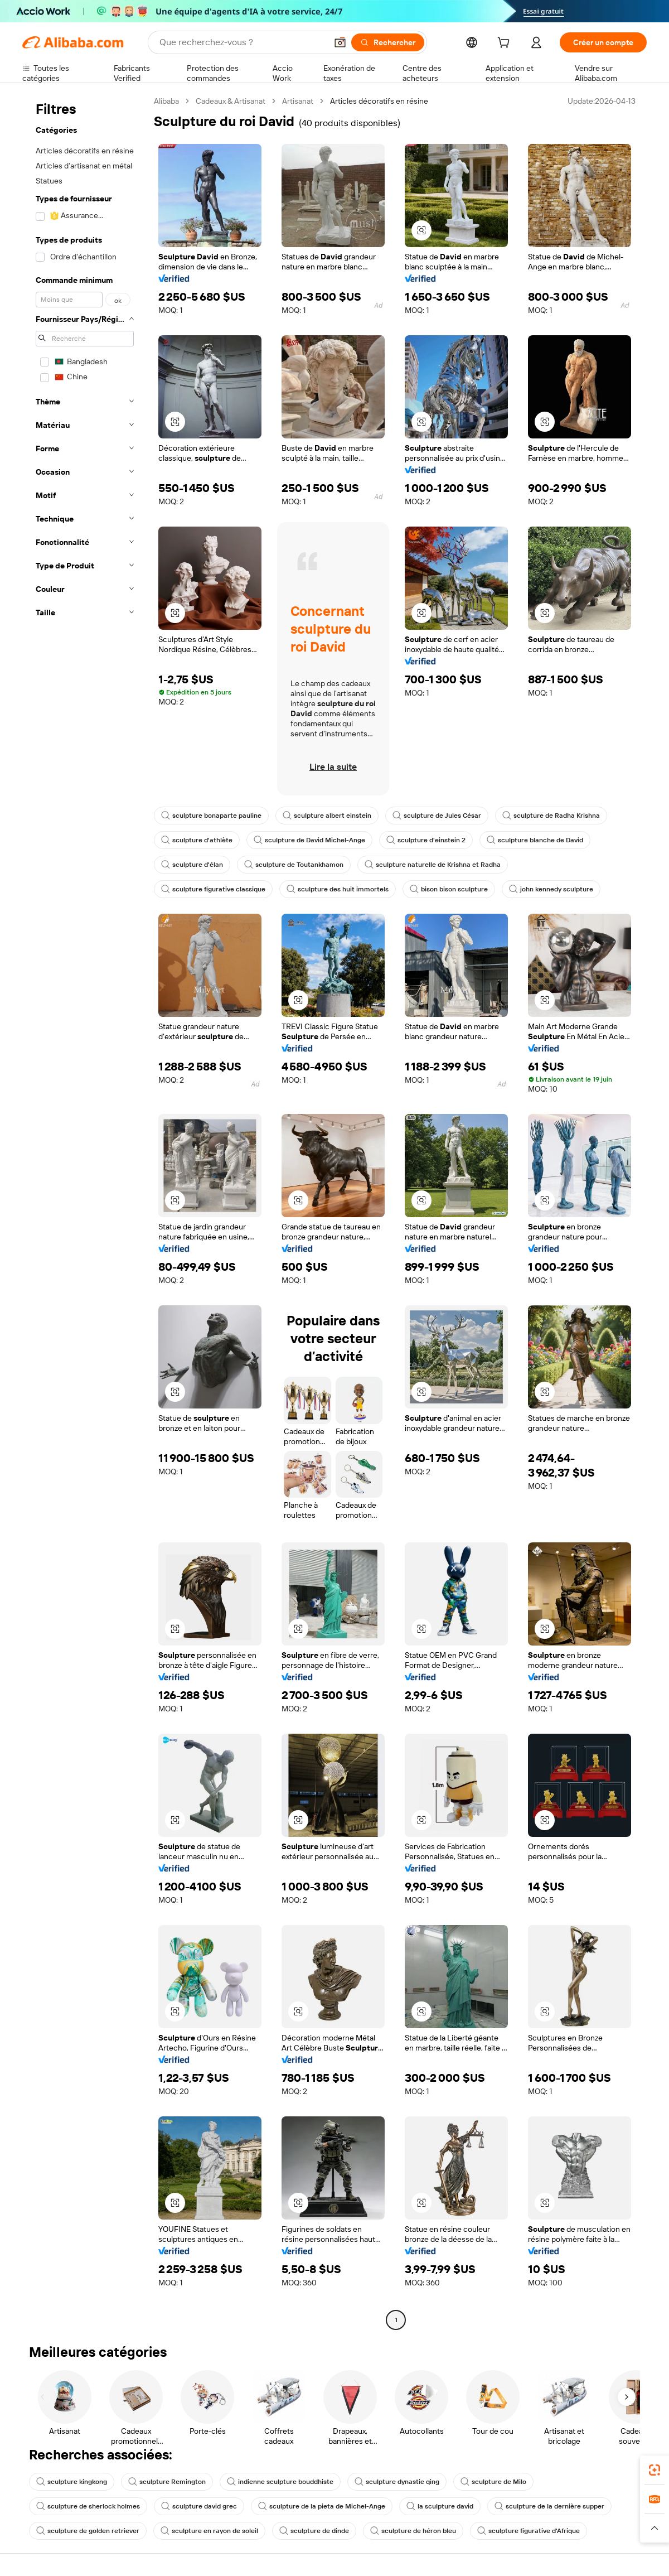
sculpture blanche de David (535, 840)
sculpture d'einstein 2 (426, 840)
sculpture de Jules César (436, 815)
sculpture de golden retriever (87, 2530)
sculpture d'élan (192, 864)
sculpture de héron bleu (413, 2530)
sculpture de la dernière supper (549, 2506)
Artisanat (297, 101)
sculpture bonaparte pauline (211, 815)
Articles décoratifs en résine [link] (379, 101)
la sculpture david (439, 2506)
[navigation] (84, 1211)
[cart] (505, 44)
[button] (421, 230)
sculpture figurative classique (213, 889)
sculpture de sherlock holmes (88, 2506)
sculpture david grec (199, 2506)
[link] (654, 2470)
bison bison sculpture (449, 889)
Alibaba (166, 101)
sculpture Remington (167, 2481)
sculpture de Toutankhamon (293, 864)
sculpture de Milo (493, 2481)
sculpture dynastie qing (397, 2481)
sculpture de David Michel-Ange (309, 840)
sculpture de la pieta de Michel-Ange (321, 2506)
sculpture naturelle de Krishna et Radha (433, 864)
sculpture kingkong (71, 2481)
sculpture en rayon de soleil (209, 2530)
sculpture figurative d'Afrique (528, 2530)
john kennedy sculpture (551, 889)
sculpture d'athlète (196, 840)
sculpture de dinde (314, 2530)
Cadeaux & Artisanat (230, 101)
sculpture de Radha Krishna (551, 815)
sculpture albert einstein (327, 815)
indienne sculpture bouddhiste (280, 2481)
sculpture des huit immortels (338, 889)
